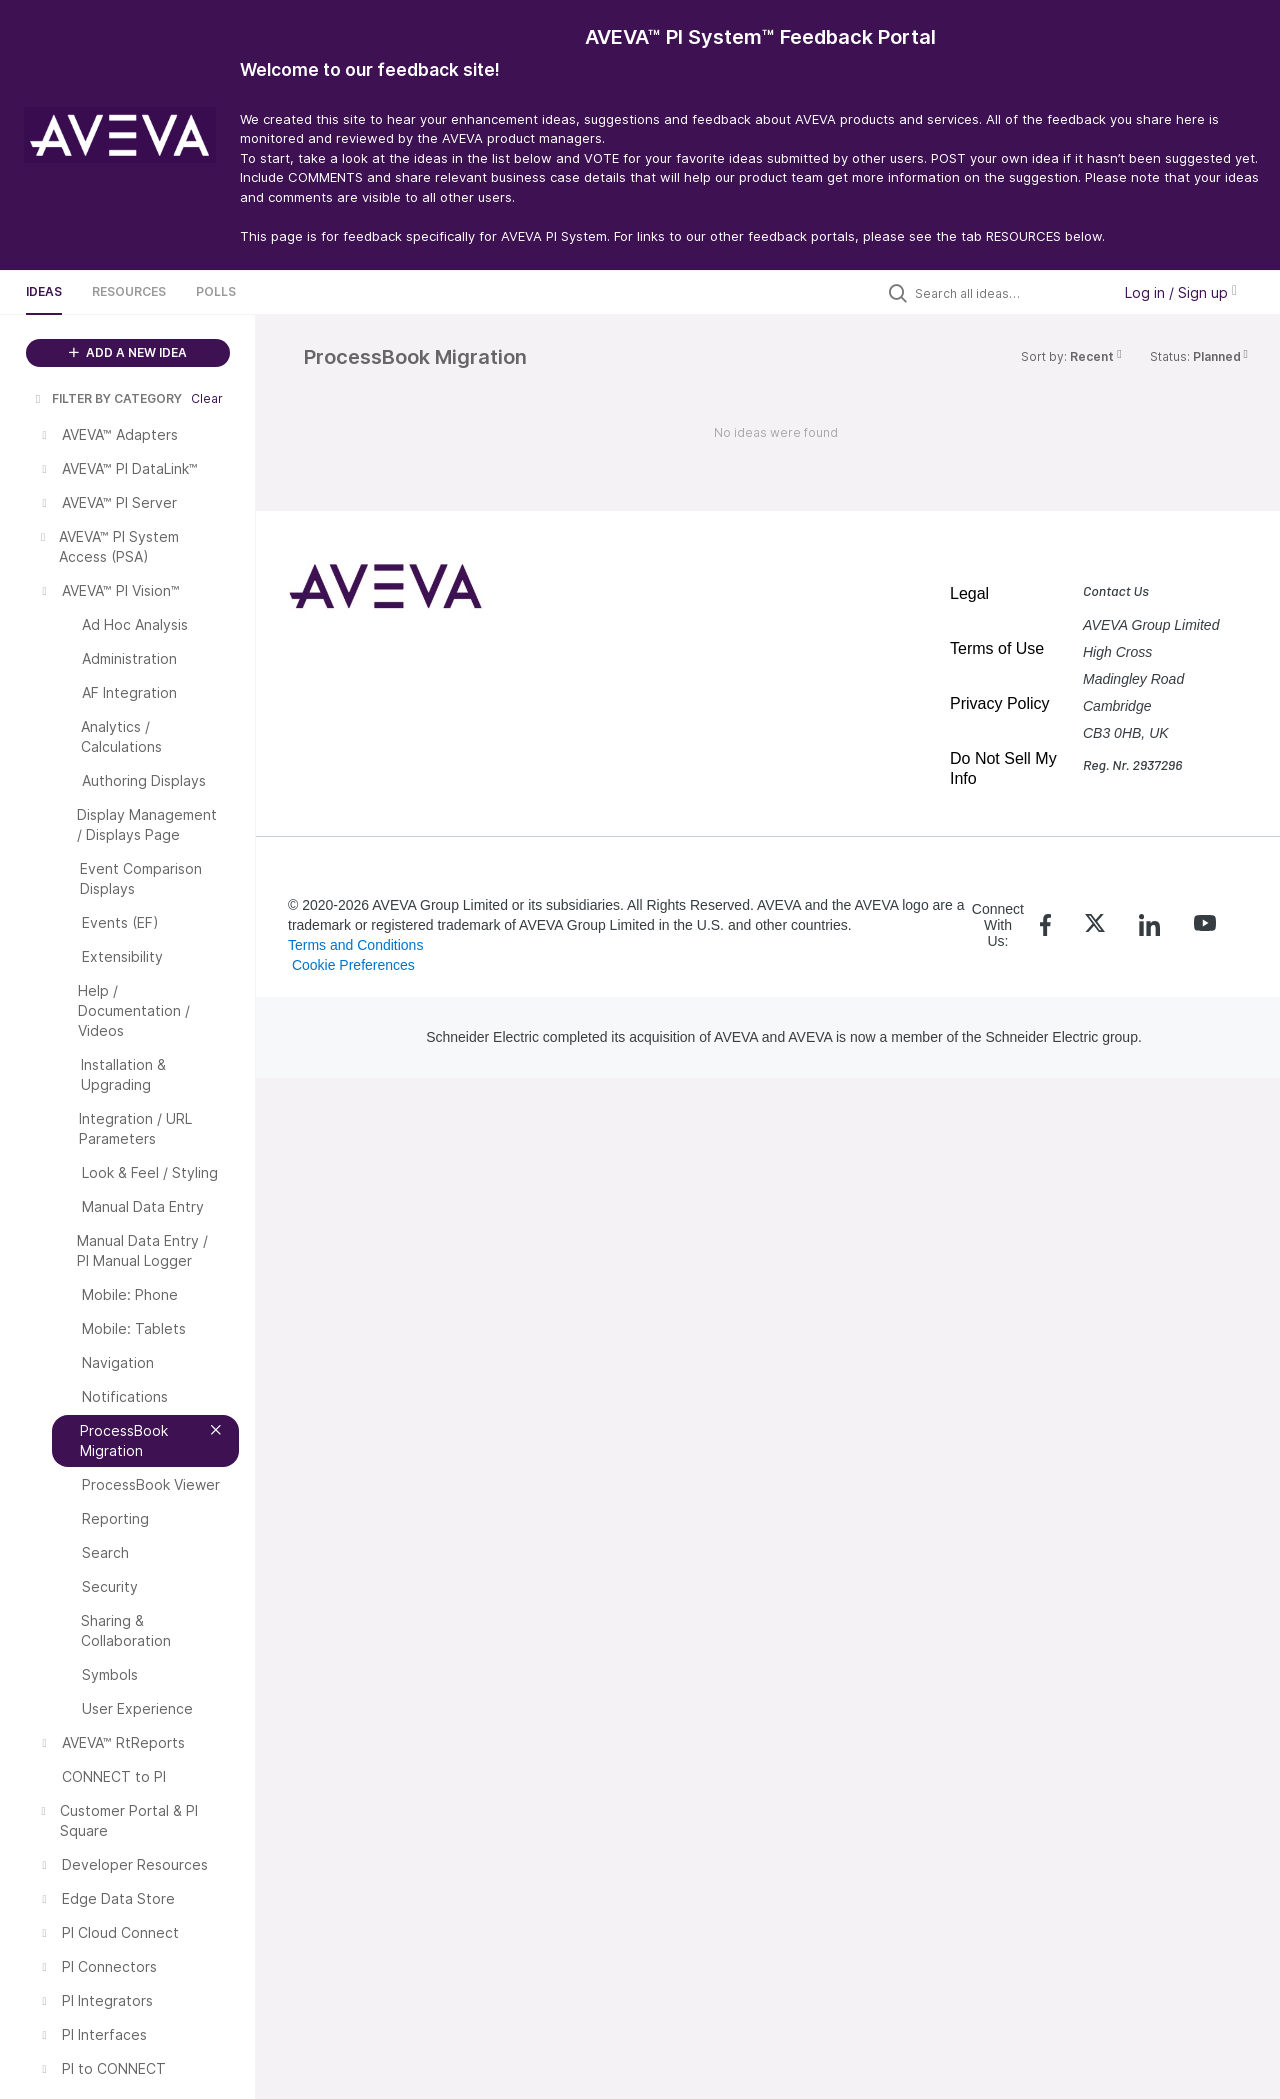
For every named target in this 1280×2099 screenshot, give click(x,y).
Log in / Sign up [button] (1181, 292)
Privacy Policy (1000, 703)
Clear (207, 398)
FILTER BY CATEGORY (107, 398)
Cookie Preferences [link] (353, 965)
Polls (216, 291)
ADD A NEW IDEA (128, 352)
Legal (969, 593)
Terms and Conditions (355, 945)
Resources (129, 291)
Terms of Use (997, 648)
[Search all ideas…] (1008, 293)
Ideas (44, 291)
